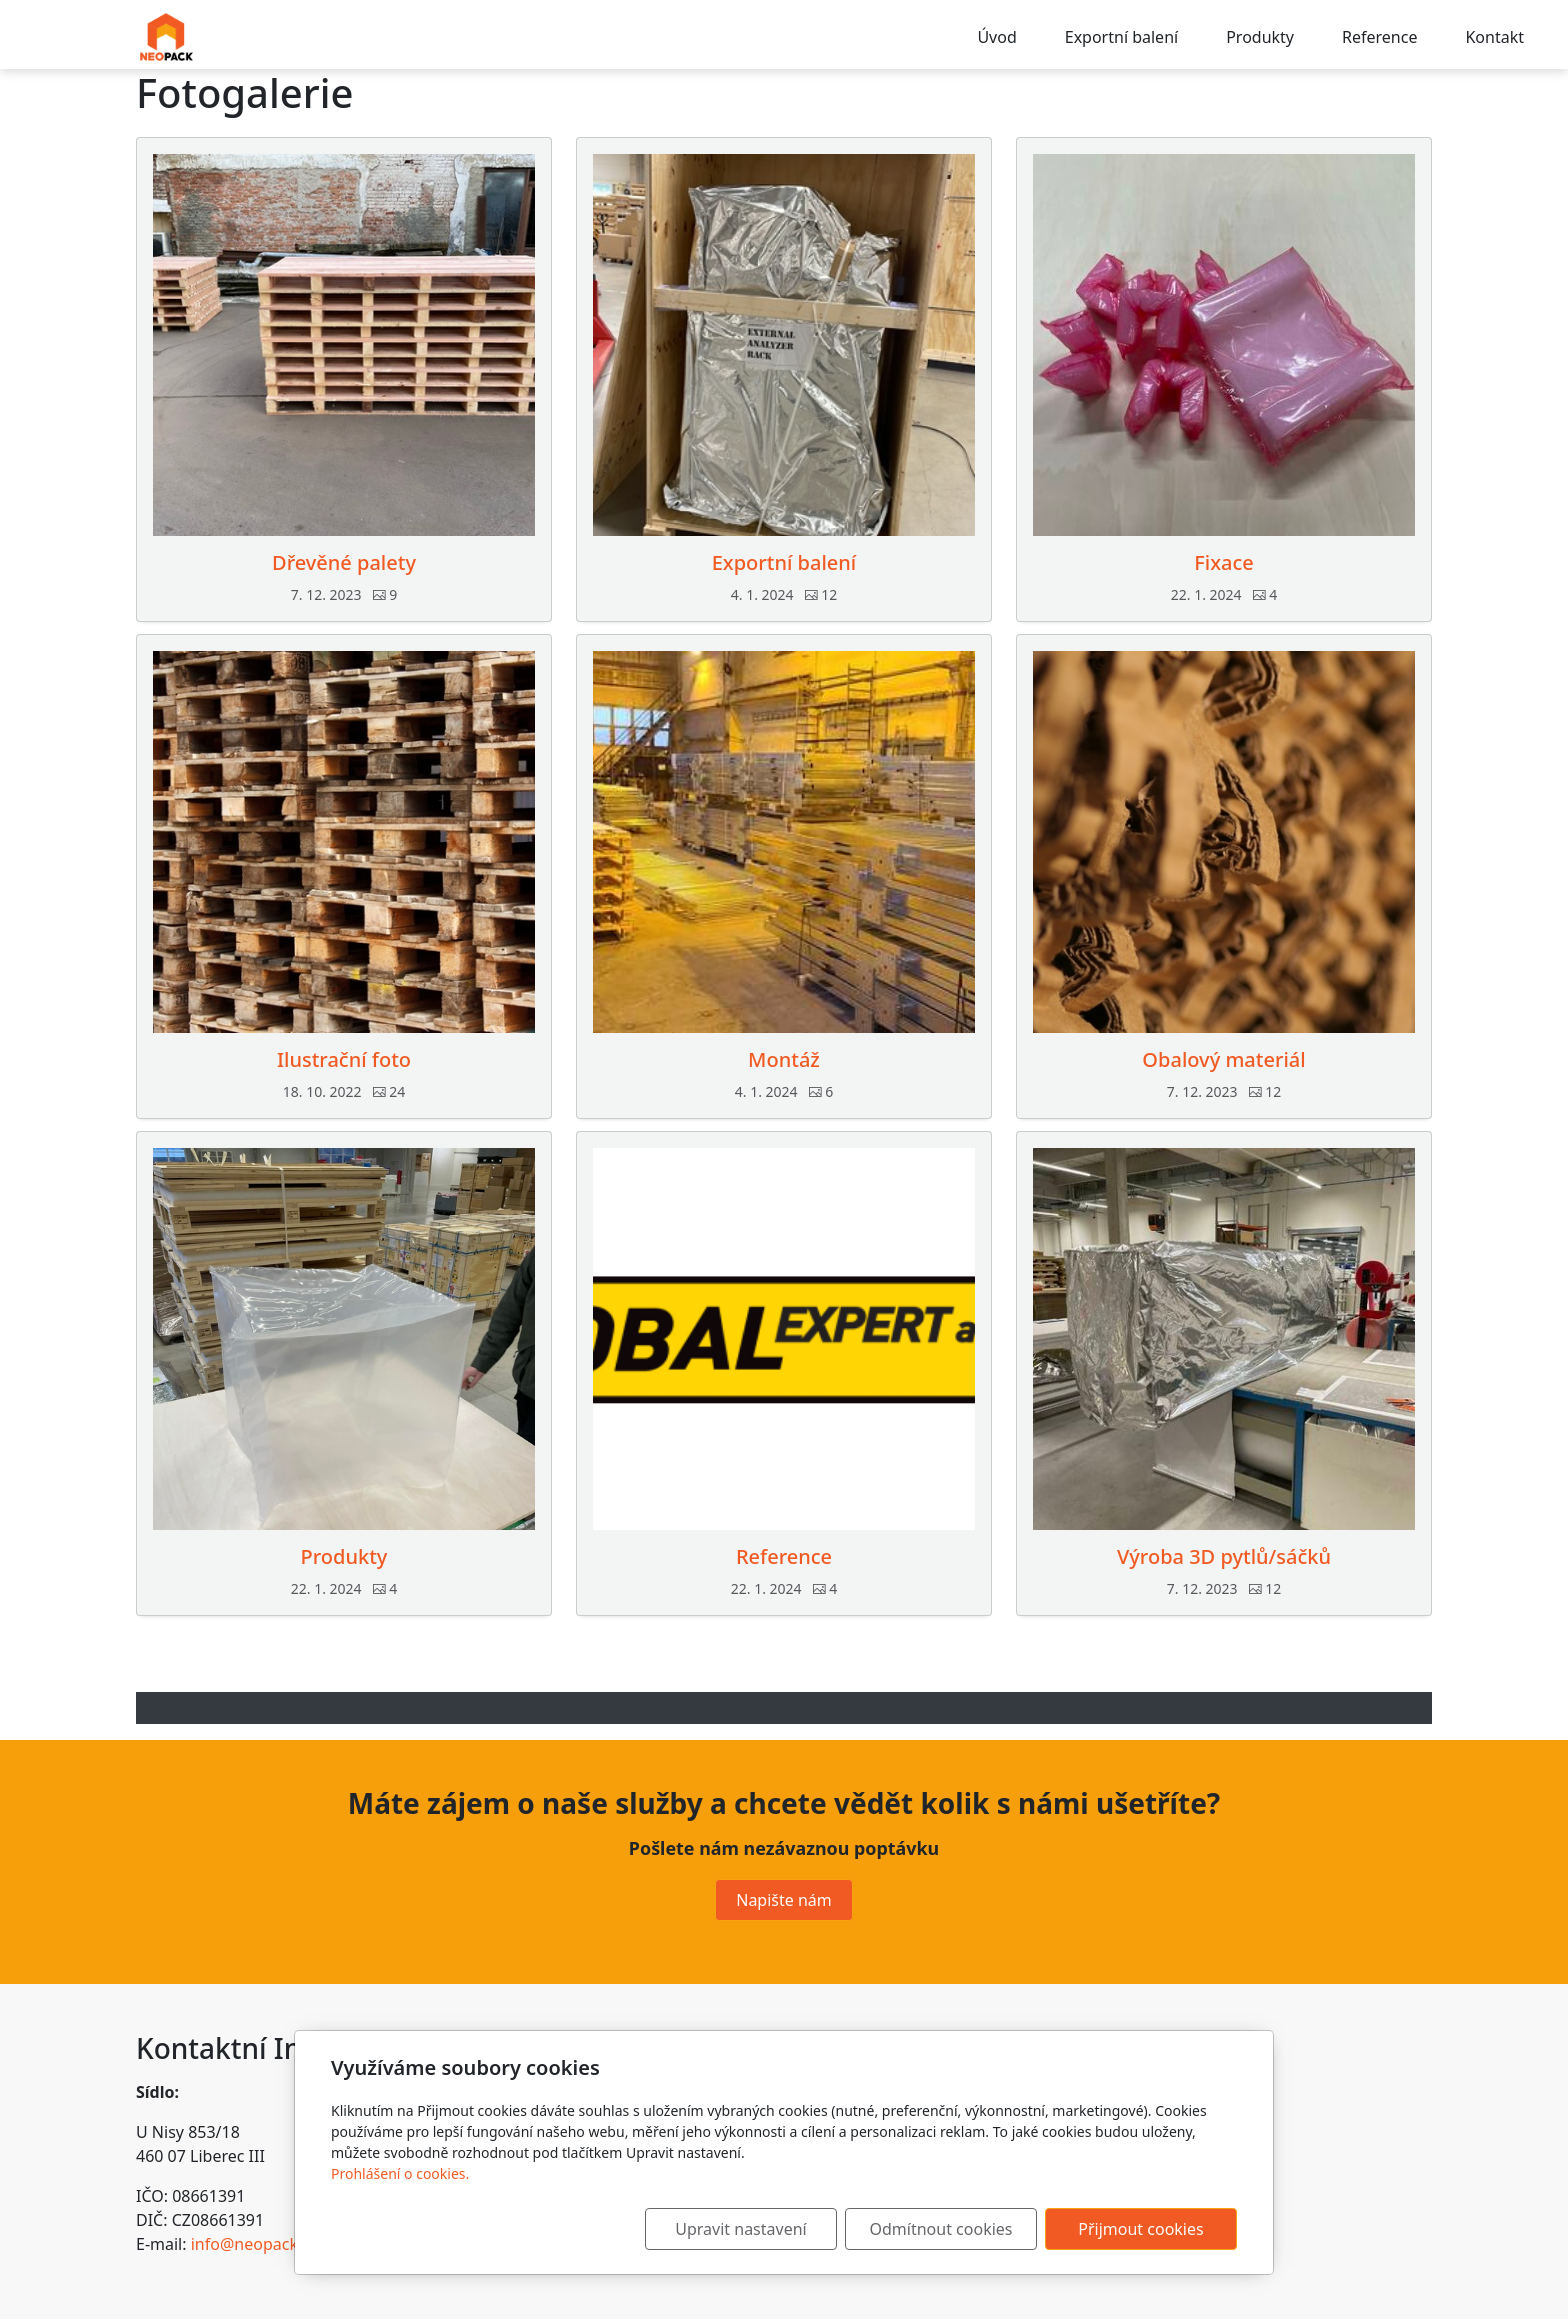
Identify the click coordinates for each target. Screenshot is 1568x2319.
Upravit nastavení (740, 2229)
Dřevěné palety (344, 563)
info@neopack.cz (254, 2244)
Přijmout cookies (1140, 2229)
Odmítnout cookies (941, 2229)
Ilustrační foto (344, 1060)
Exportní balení (1121, 37)
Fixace (1224, 563)
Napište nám (784, 1900)
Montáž (784, 1060)
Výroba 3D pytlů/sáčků (1224, 1557)
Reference (1379, 37)
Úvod (996, 37)
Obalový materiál (1223, 1060)
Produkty (1260, 37)
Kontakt (1494, 37)
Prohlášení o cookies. (400, 2173)
